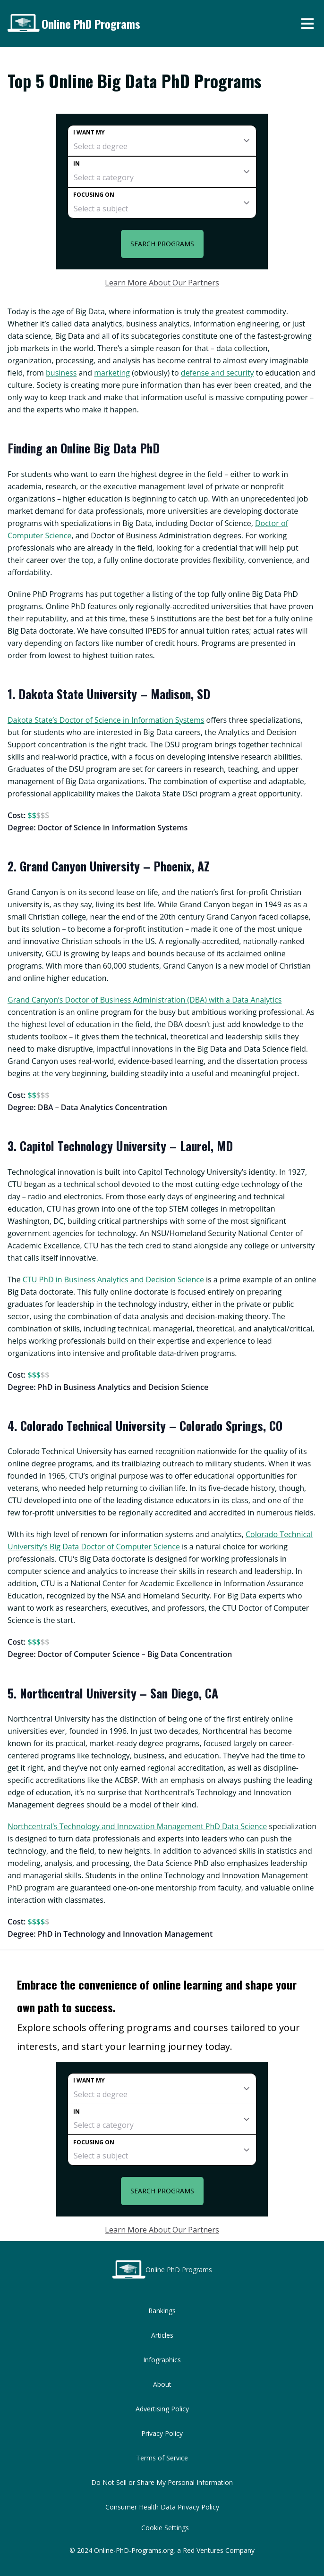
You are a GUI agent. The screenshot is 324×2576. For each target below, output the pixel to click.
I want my (89, 132)
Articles (162, 2335)
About (162, 2384)
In (76, 163)
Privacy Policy (162, 2433)
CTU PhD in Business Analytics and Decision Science (113, 1279)
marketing (112, 373)
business (61, 373)
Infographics (162, 2359)
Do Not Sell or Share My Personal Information (162, 2482)
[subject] (162, 202)
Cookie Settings (165, 2527)
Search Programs (162, 243)
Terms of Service (162, 2457)
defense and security (217, 373)
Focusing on (93, 195)
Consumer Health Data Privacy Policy (162, 2506)
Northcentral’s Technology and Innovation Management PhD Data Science (137, 1826)
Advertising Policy (162, 2408)
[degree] (162, 140)
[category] (162, 171)
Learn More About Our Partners (162, 282)
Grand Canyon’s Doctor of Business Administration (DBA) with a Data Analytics (144, 1000)
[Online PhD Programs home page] (23, 23)
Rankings (162, 2310)
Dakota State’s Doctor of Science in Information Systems (106, 720)
